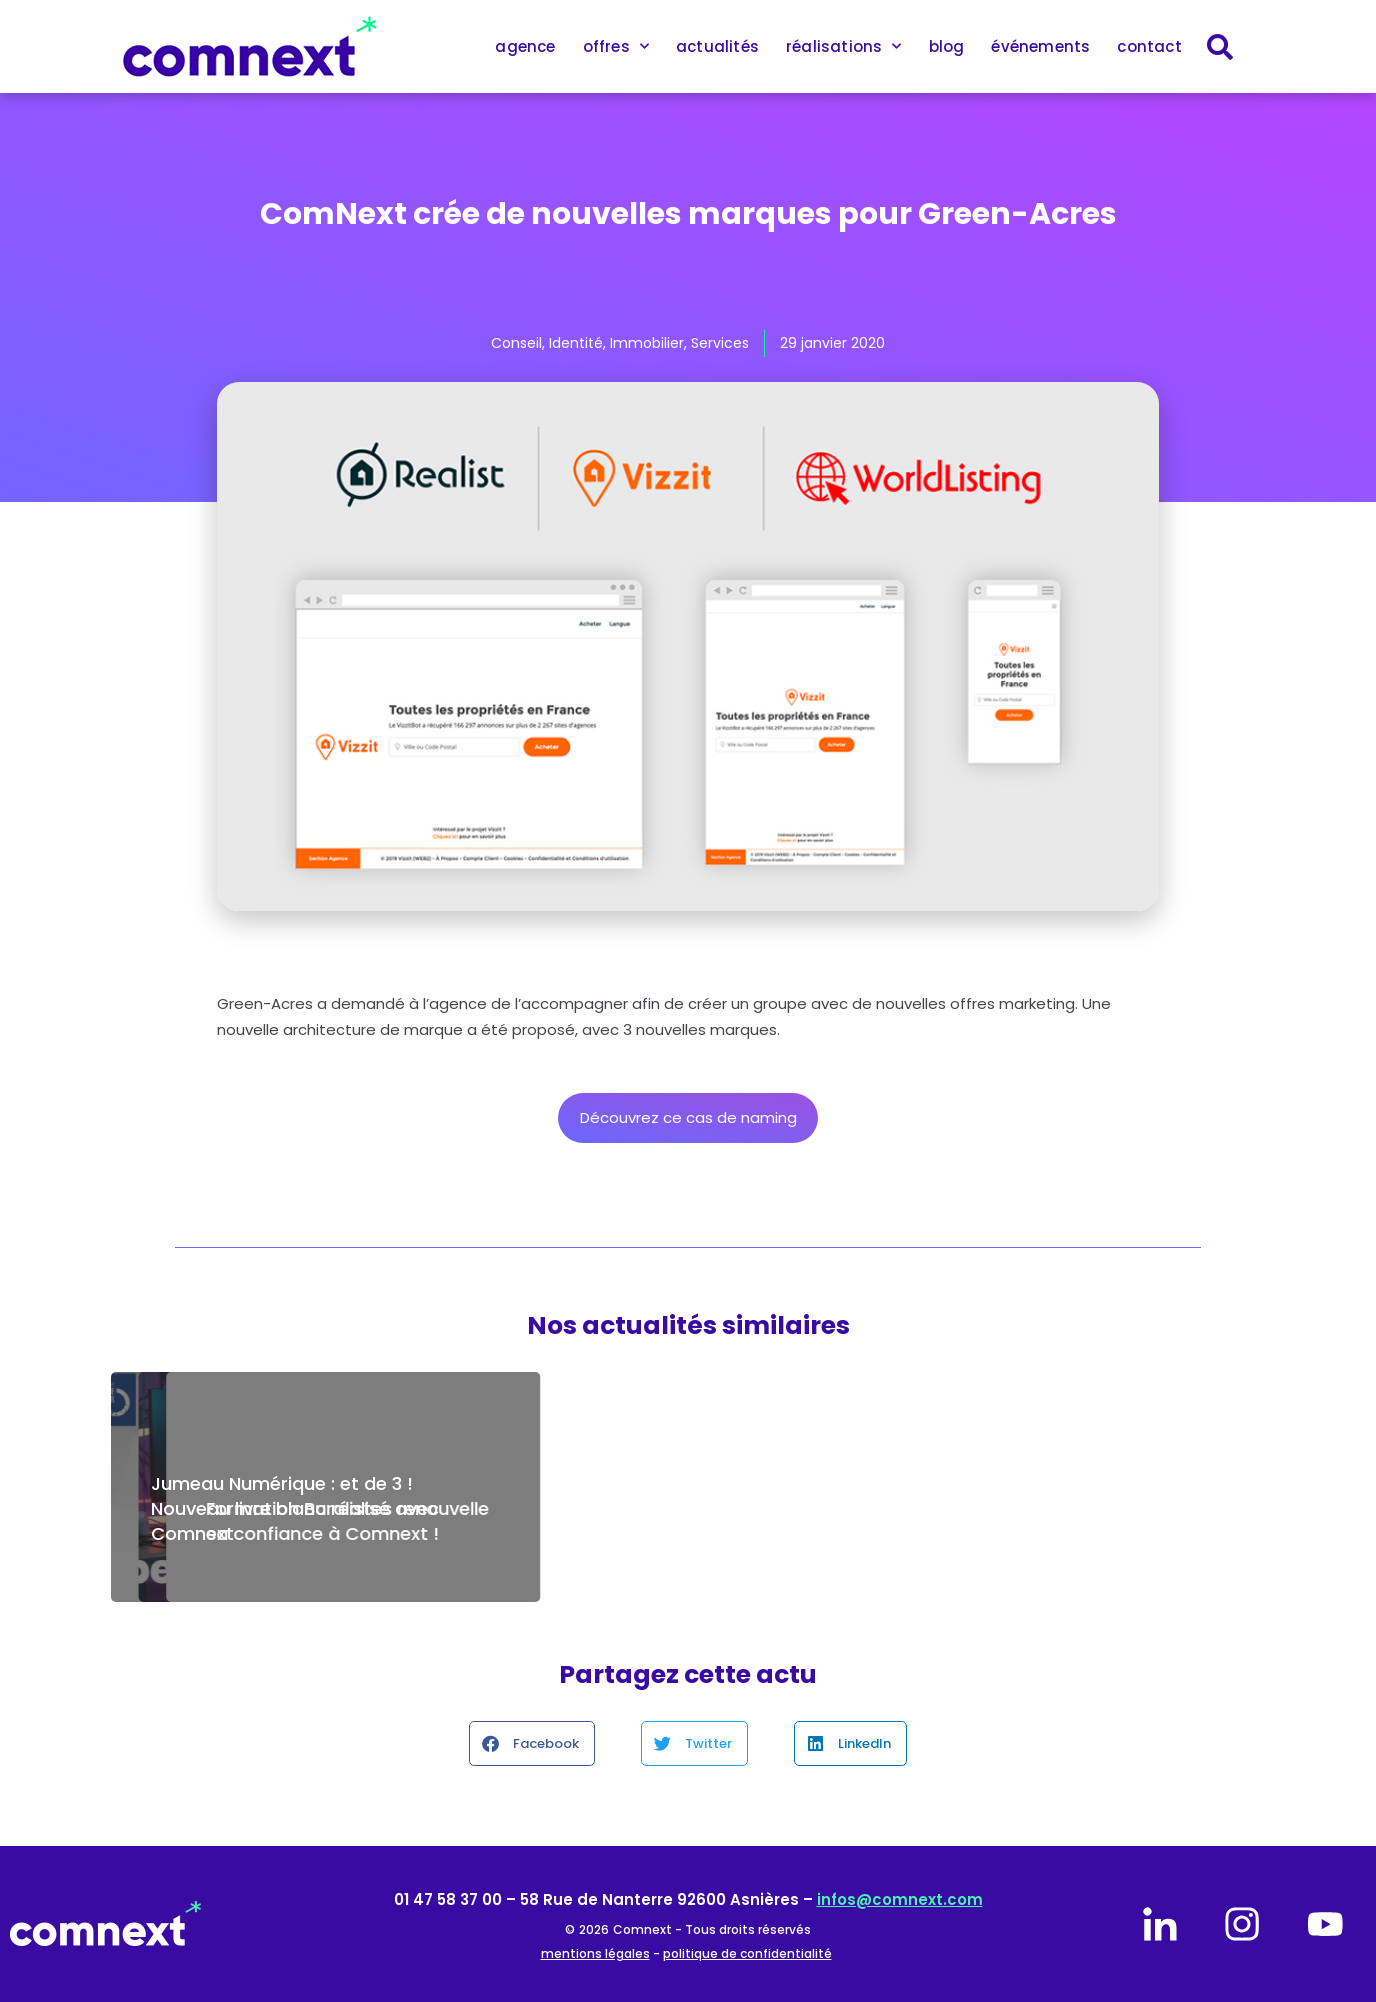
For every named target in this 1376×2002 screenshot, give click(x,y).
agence (525, 46)
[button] (532, 1743)
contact (1149, 46)
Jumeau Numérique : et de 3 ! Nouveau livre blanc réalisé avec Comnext (295, 1508)
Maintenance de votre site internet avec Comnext (659, 1521)
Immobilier (647, 343)
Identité (576, 343)
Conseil (516, 343)
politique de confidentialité (747, 1953)
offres (616, 46)
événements (1040, 46)
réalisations (844, 46)
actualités (717, 46)
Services (720, 343)
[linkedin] (1160, 1924)
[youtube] (1325, 1924)
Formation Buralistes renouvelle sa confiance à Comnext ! (1072, 1521)
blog (947, 46)
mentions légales (595, 1953)
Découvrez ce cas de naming (688, 1117)
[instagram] (1242, 1924)
